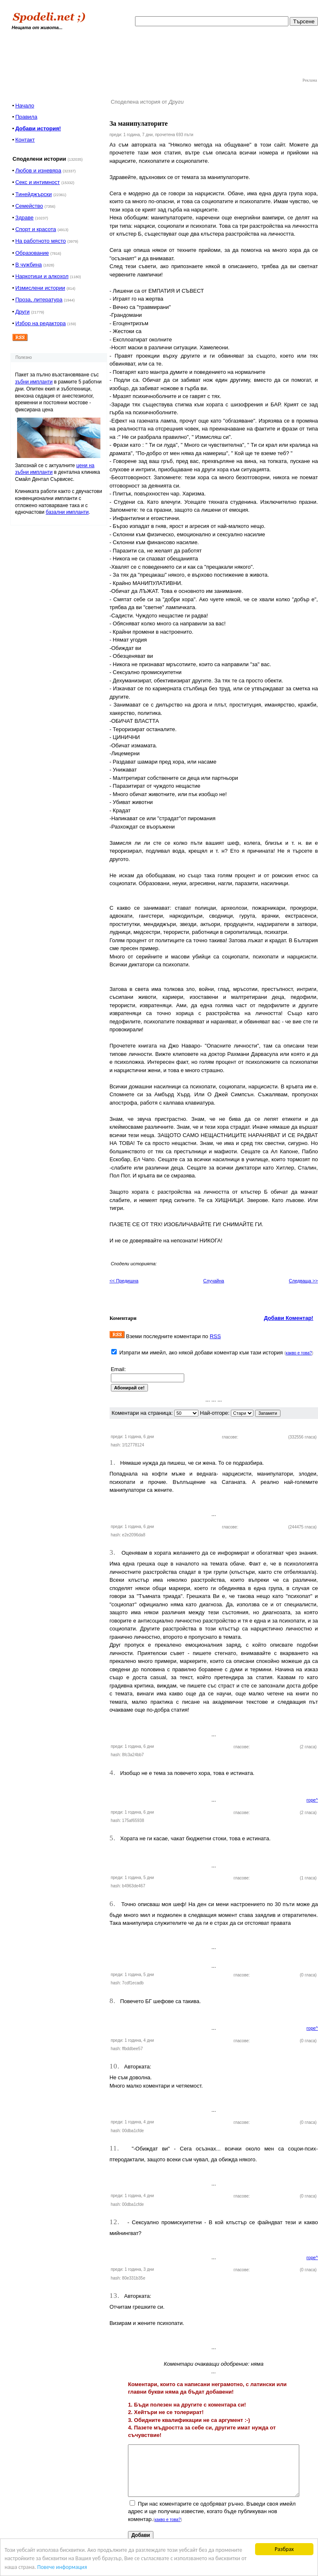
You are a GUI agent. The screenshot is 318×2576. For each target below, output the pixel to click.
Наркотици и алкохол (42, 276)
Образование (32, 253)
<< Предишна (124, 1280)
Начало (24, 105)
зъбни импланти (34, 382)
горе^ (312, 1799)
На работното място (40, 241)
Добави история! (38, 128)
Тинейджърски (33, 194)
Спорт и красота (35, 229)
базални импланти (67, 512)
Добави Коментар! (288, 1318)
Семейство (29, 206)
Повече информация (62, 2567)
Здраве (24, 217)
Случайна (213, 1280)
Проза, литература (39, 299)
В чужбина (28, 264)
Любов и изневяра (38, 170)
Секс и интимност (37, 182)
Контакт (25, 140)
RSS (215, 1336)
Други (22, 312)
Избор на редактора (40, 323)
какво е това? (299, 1353)
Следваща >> (303, 1280)
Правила (26, 117)
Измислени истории (40, 288)
